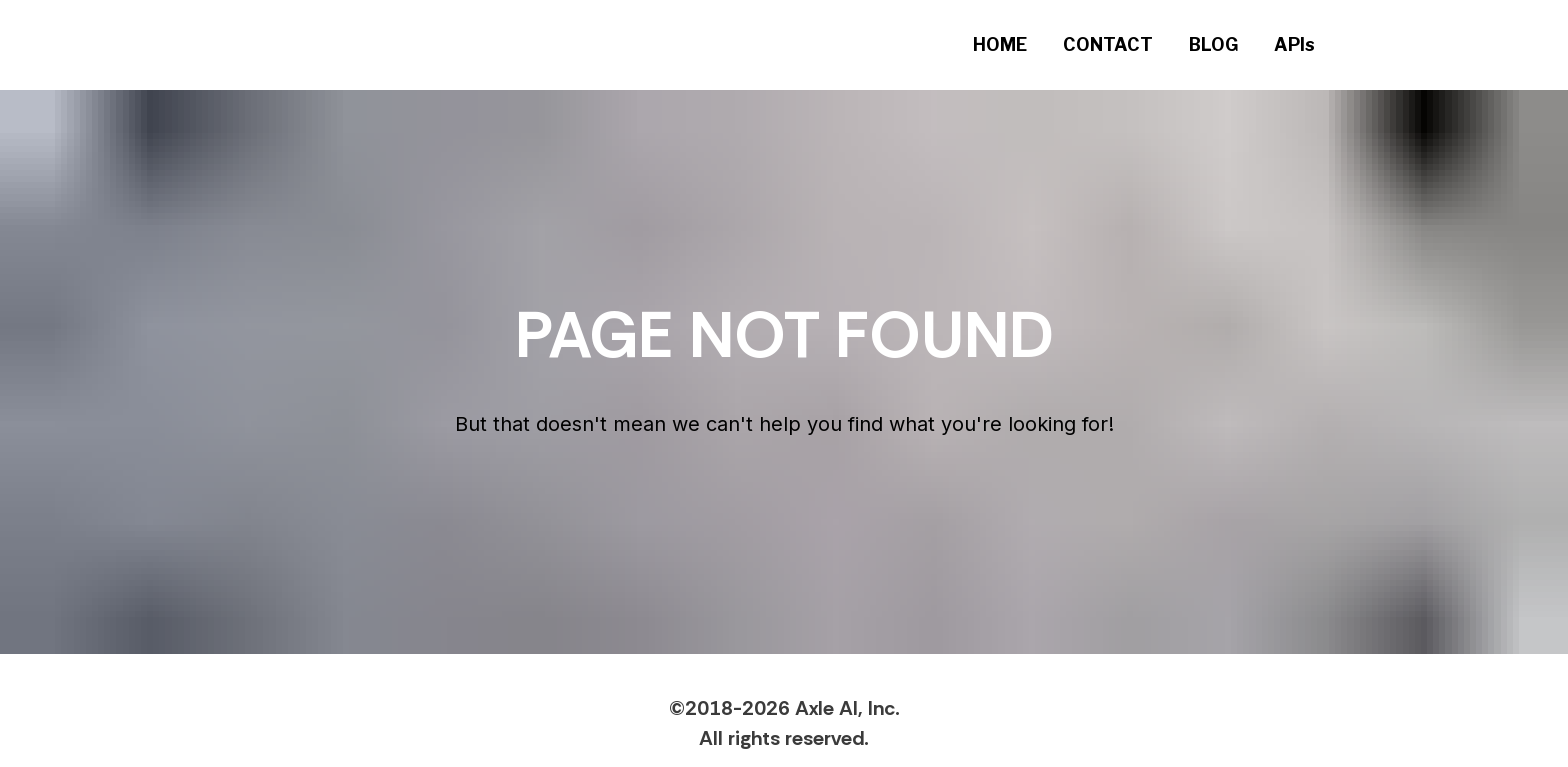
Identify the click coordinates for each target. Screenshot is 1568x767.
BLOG (1213, 44)
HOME (1000, 44)
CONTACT (1108, 44)
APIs (1294, 44)
